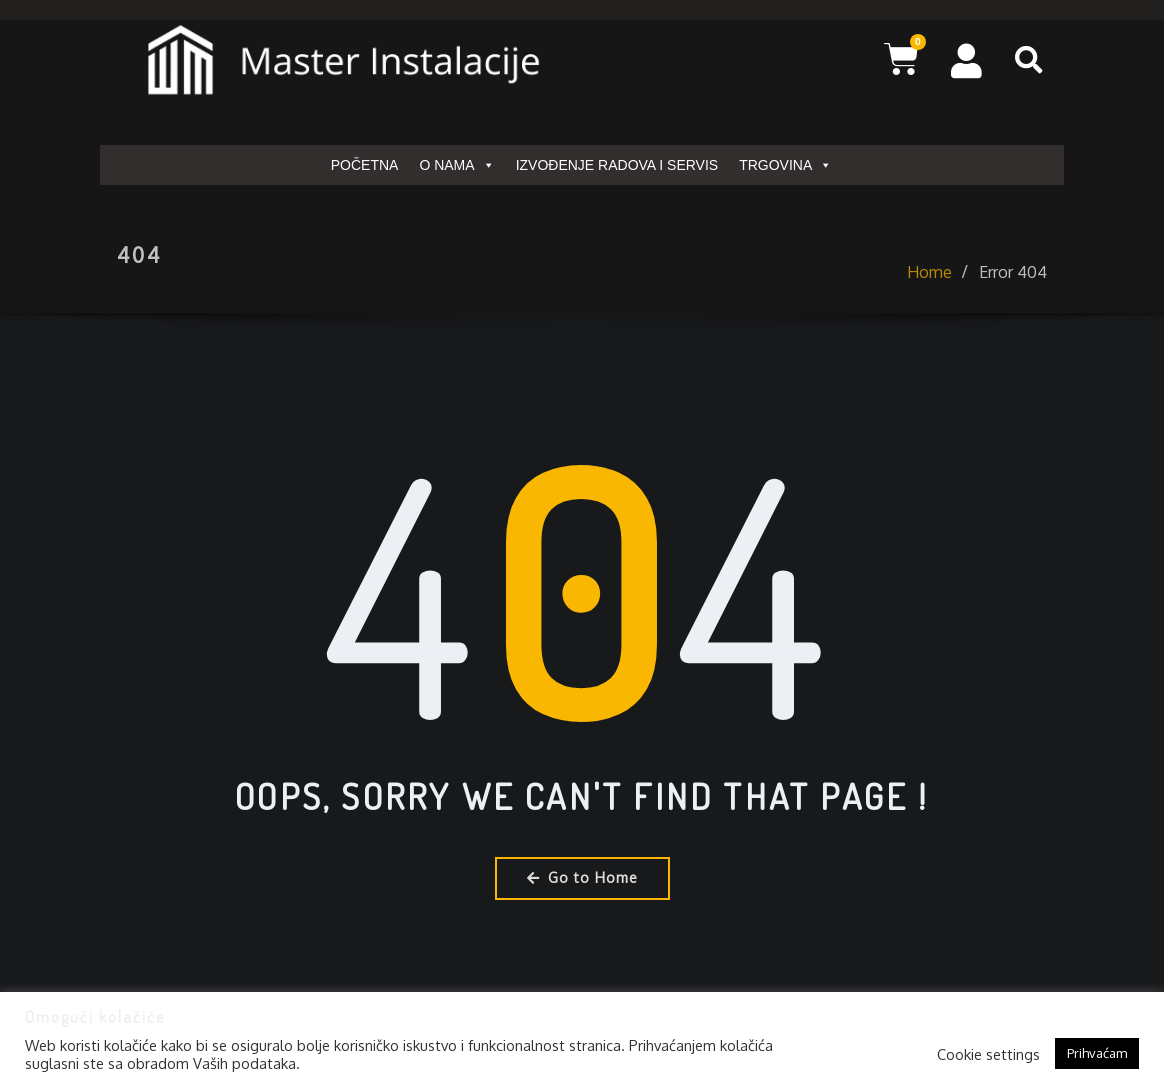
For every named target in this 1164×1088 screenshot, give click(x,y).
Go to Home (582, 877)
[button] (1029, 60)
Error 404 (1013, 286)
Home (929, 286)
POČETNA (365, 165)
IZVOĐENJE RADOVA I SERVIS (617, 165)
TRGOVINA (785, 165)
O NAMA (456, 165)
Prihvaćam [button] (1097, 1053)
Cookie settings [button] (988, 1054)
